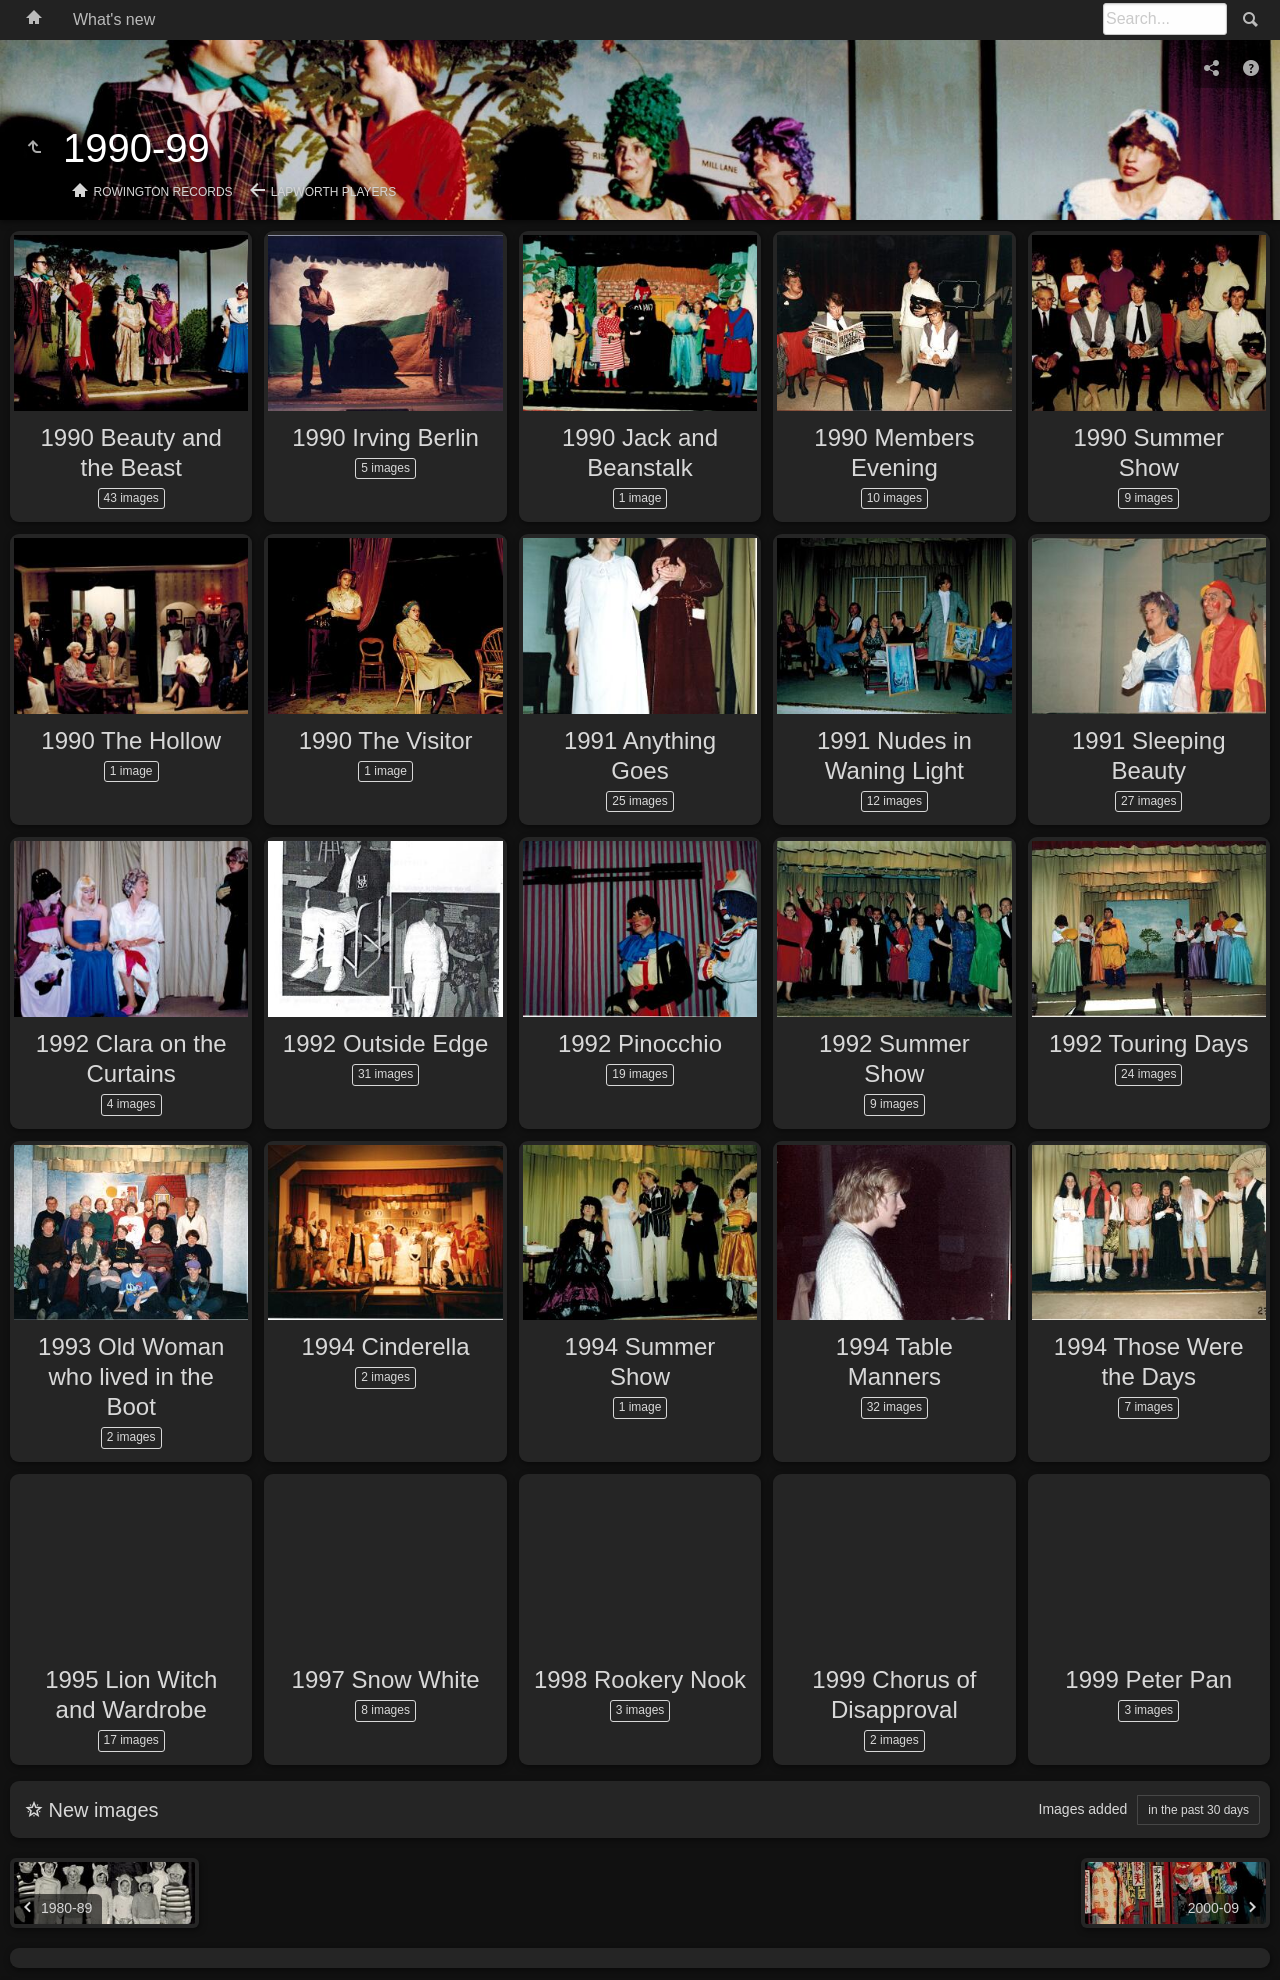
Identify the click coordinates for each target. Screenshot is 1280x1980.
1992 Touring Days (1149, 1043)
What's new (114, 19)
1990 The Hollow (131, 740)
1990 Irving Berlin (385, 437)
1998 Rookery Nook (640, 1679)
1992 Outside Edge (386, 1043)
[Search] (1165, 19)
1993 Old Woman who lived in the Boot (131, 1376)
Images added (1083, 1809)
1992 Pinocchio (640, 1043)
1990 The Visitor (386, 740)
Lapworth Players (334, 192)
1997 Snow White (386, 1679)
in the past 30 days (1198, 1810)
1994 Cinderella (386, 1346)
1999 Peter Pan (1148, 1679)
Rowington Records (163, 192)
